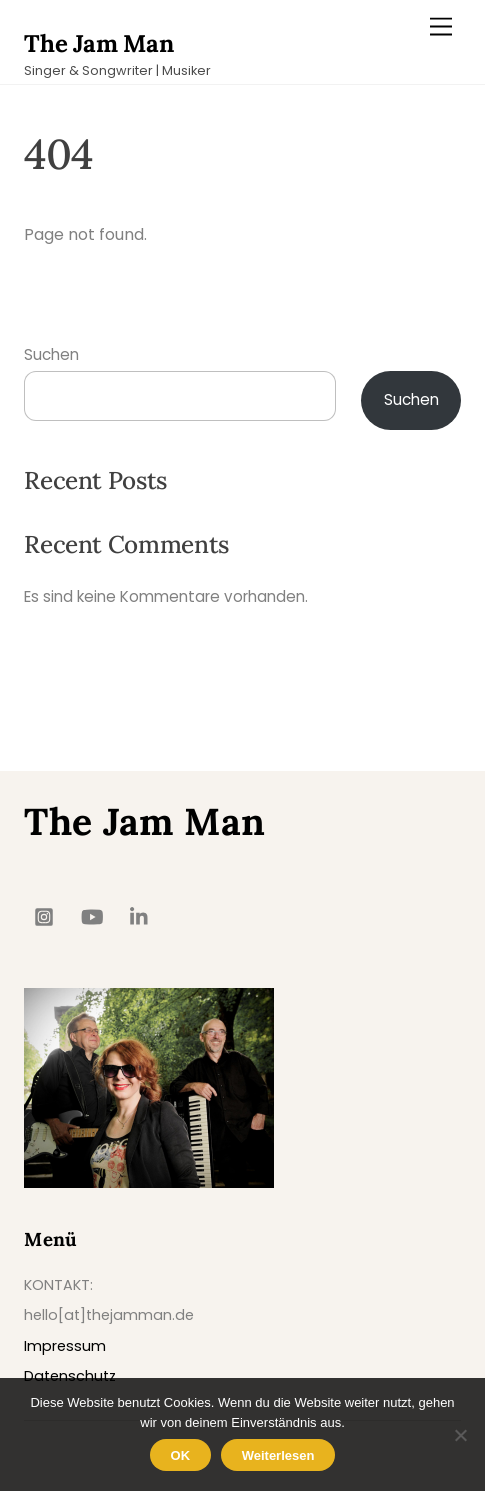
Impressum (65, 1346)
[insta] (44, 915)
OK (181, 1455)
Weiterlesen (278, 1455)
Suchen (51, 354)
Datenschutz (70, 1376)
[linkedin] (140, 915)
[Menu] (441, 27)
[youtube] (92, 915)
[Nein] (460, 1435)
